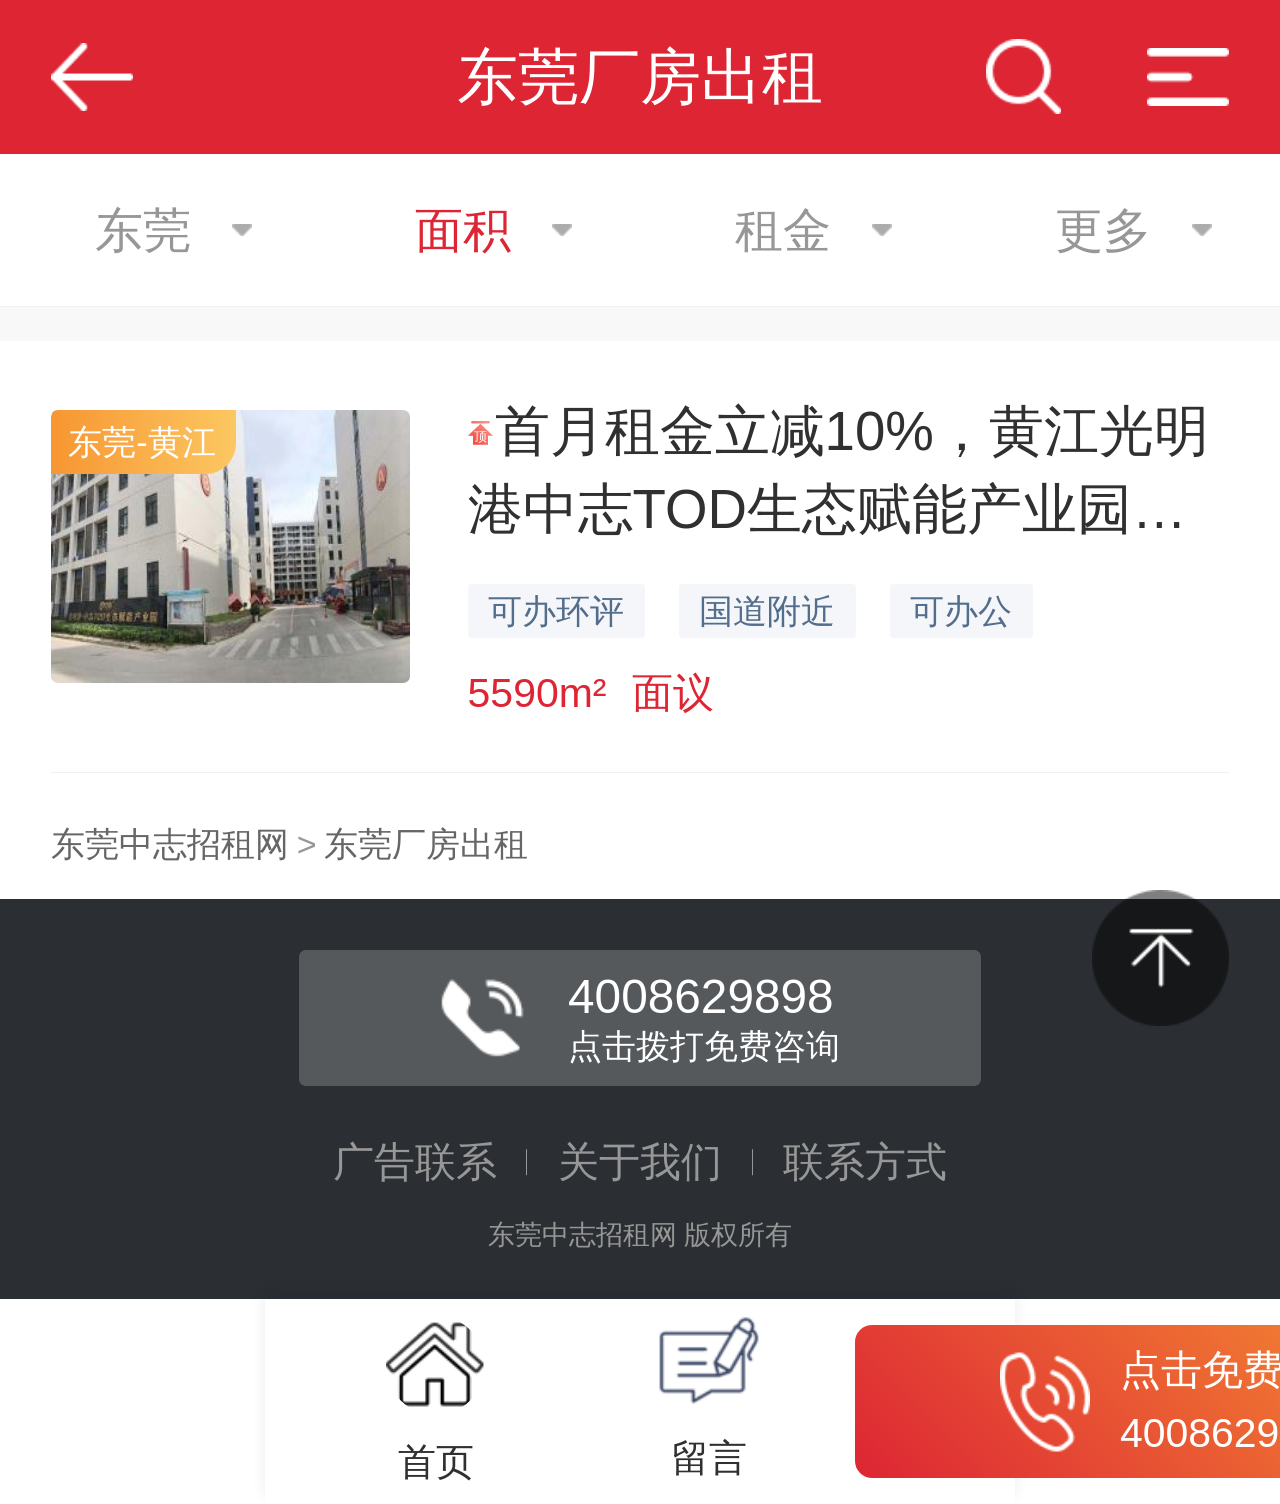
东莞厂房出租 (426, 844)
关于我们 (640, 1162)
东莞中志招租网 (170, 844)
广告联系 (415, 1162)
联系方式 (865, 1162)
